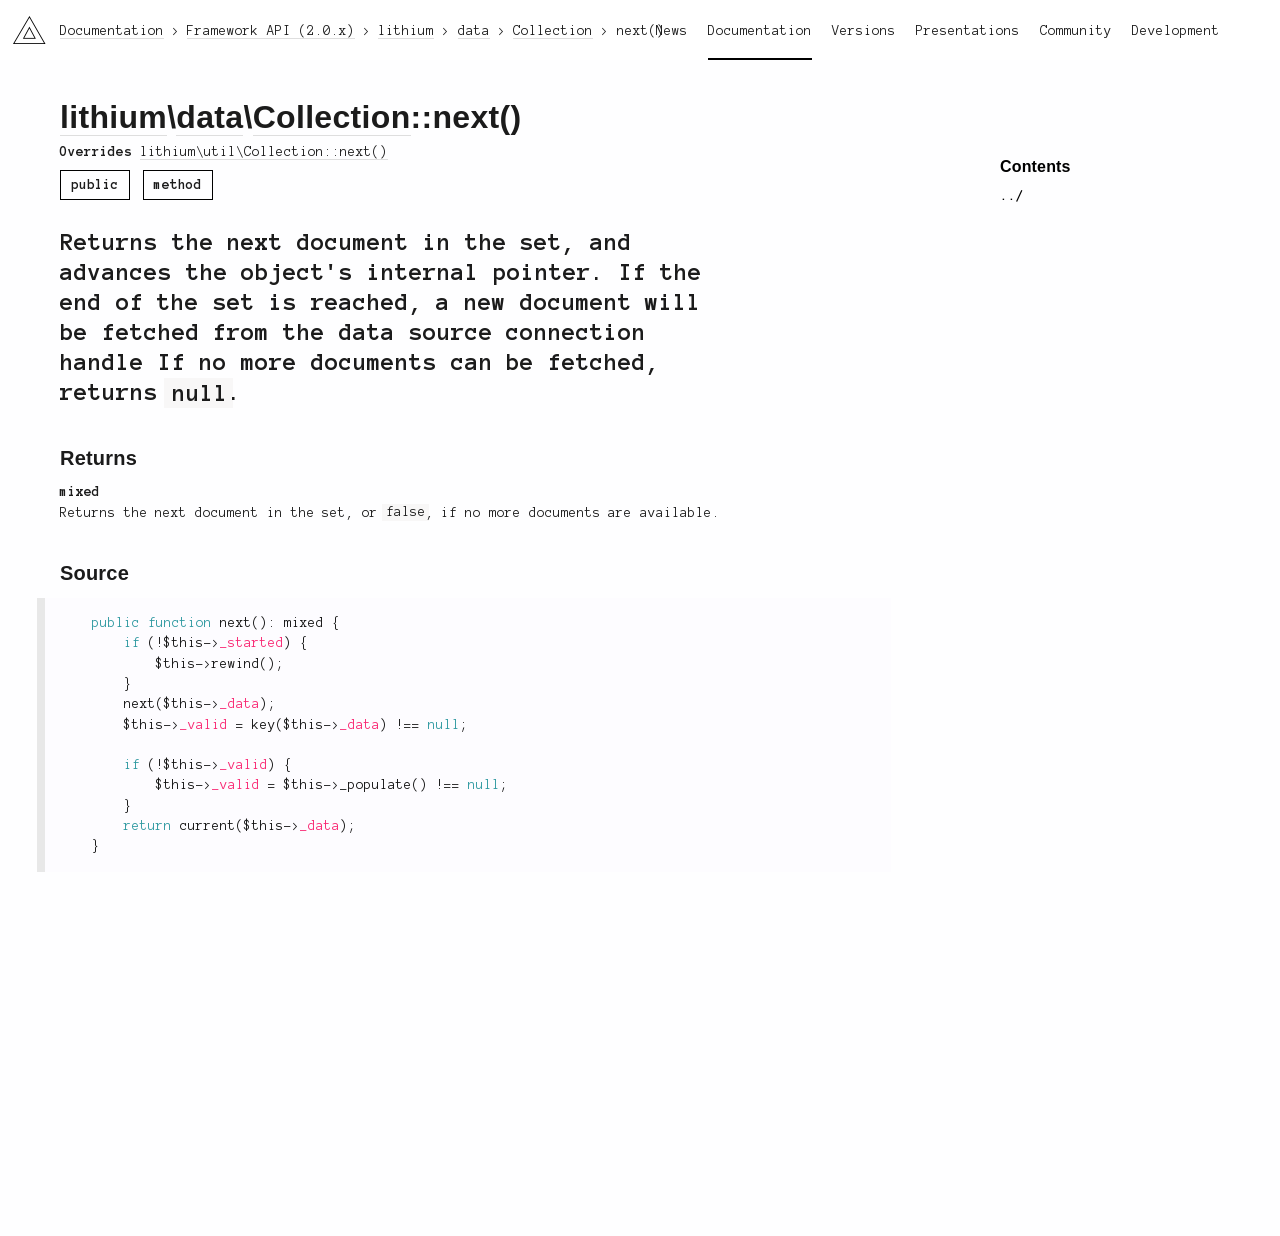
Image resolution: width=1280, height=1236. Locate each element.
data (209, 117)
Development (1176, 31)
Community (1076, 31)
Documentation (760, 31)
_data (240, 704)
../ (1012, 196)
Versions (864, 31)
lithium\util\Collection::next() (264, 152)
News (672, 31)
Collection (332, 117)
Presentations (968, 31)
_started (252, 643)
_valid (204, 725)
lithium (113, 117)
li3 (22, 24)
